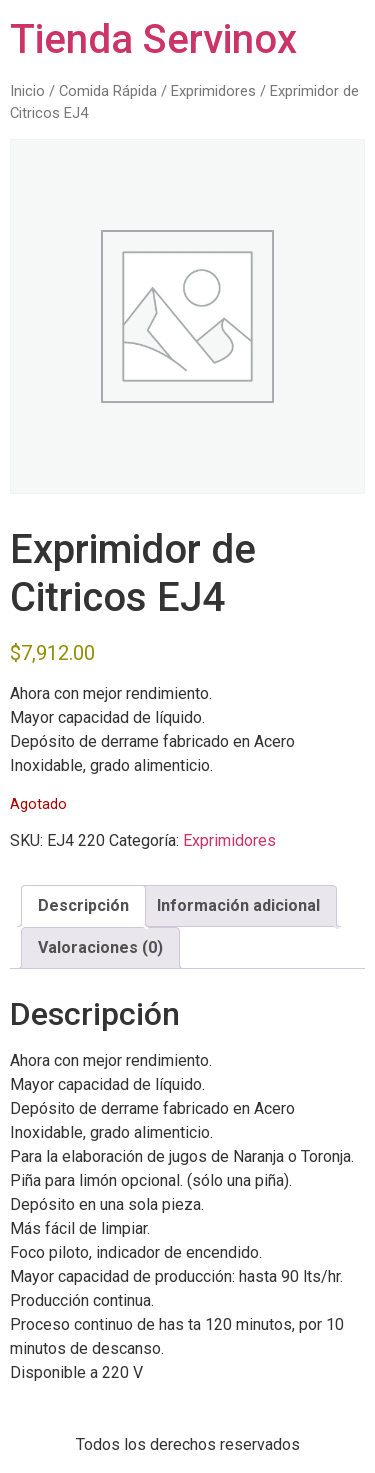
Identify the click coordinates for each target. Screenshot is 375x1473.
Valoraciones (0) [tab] (100, 947)
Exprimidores (213, 91)
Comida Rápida (108, 91)
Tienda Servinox (153, 39)
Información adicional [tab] (238, 905)
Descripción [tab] (83, 905)
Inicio (27, 91)
